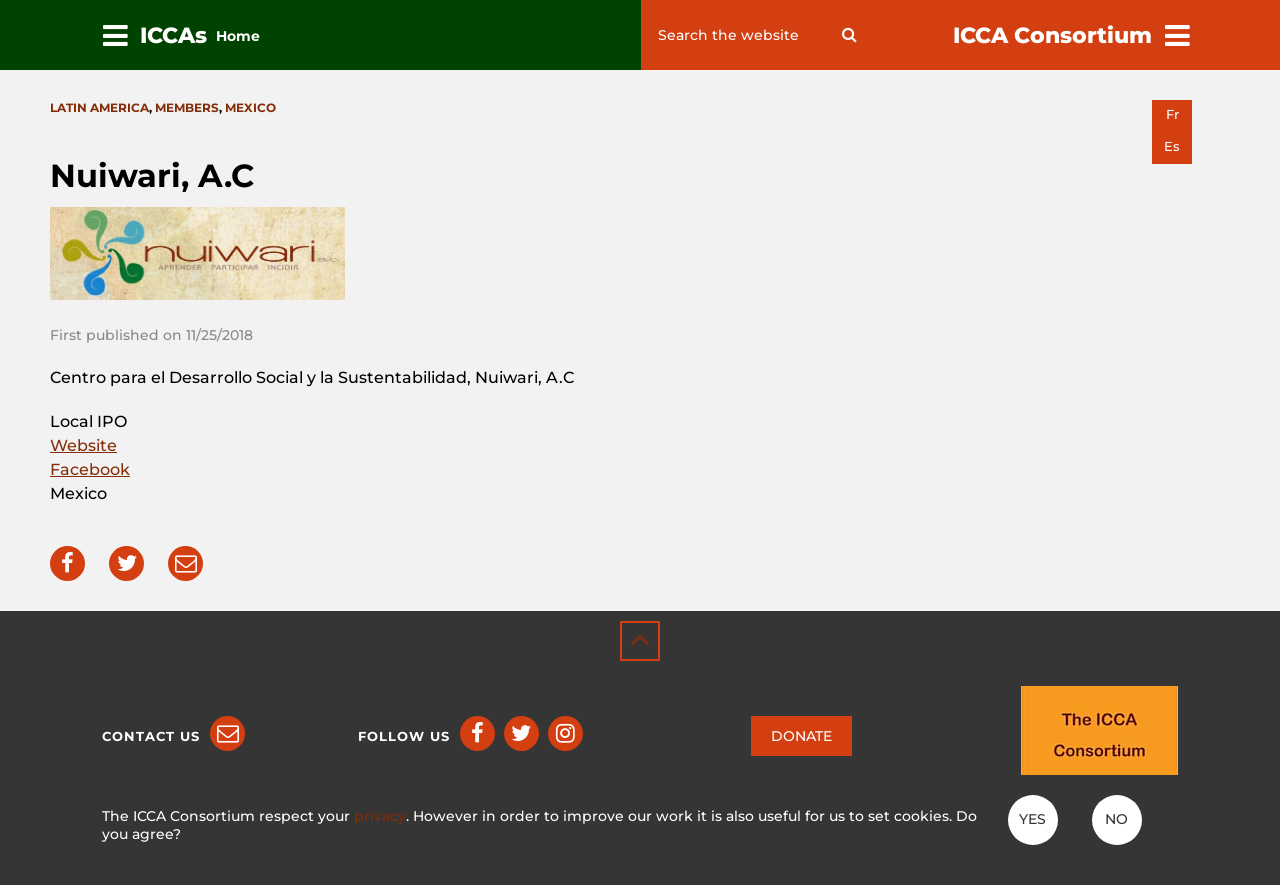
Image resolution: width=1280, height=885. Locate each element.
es (1172, 146)
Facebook (90, 469)
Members (187, 107)
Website (83, 445)
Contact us (151, 736)
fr (1172, 114)
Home (238, 36)
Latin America (99, 107)
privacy (380, 816)
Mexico (250, 107)
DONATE (801, 736)
